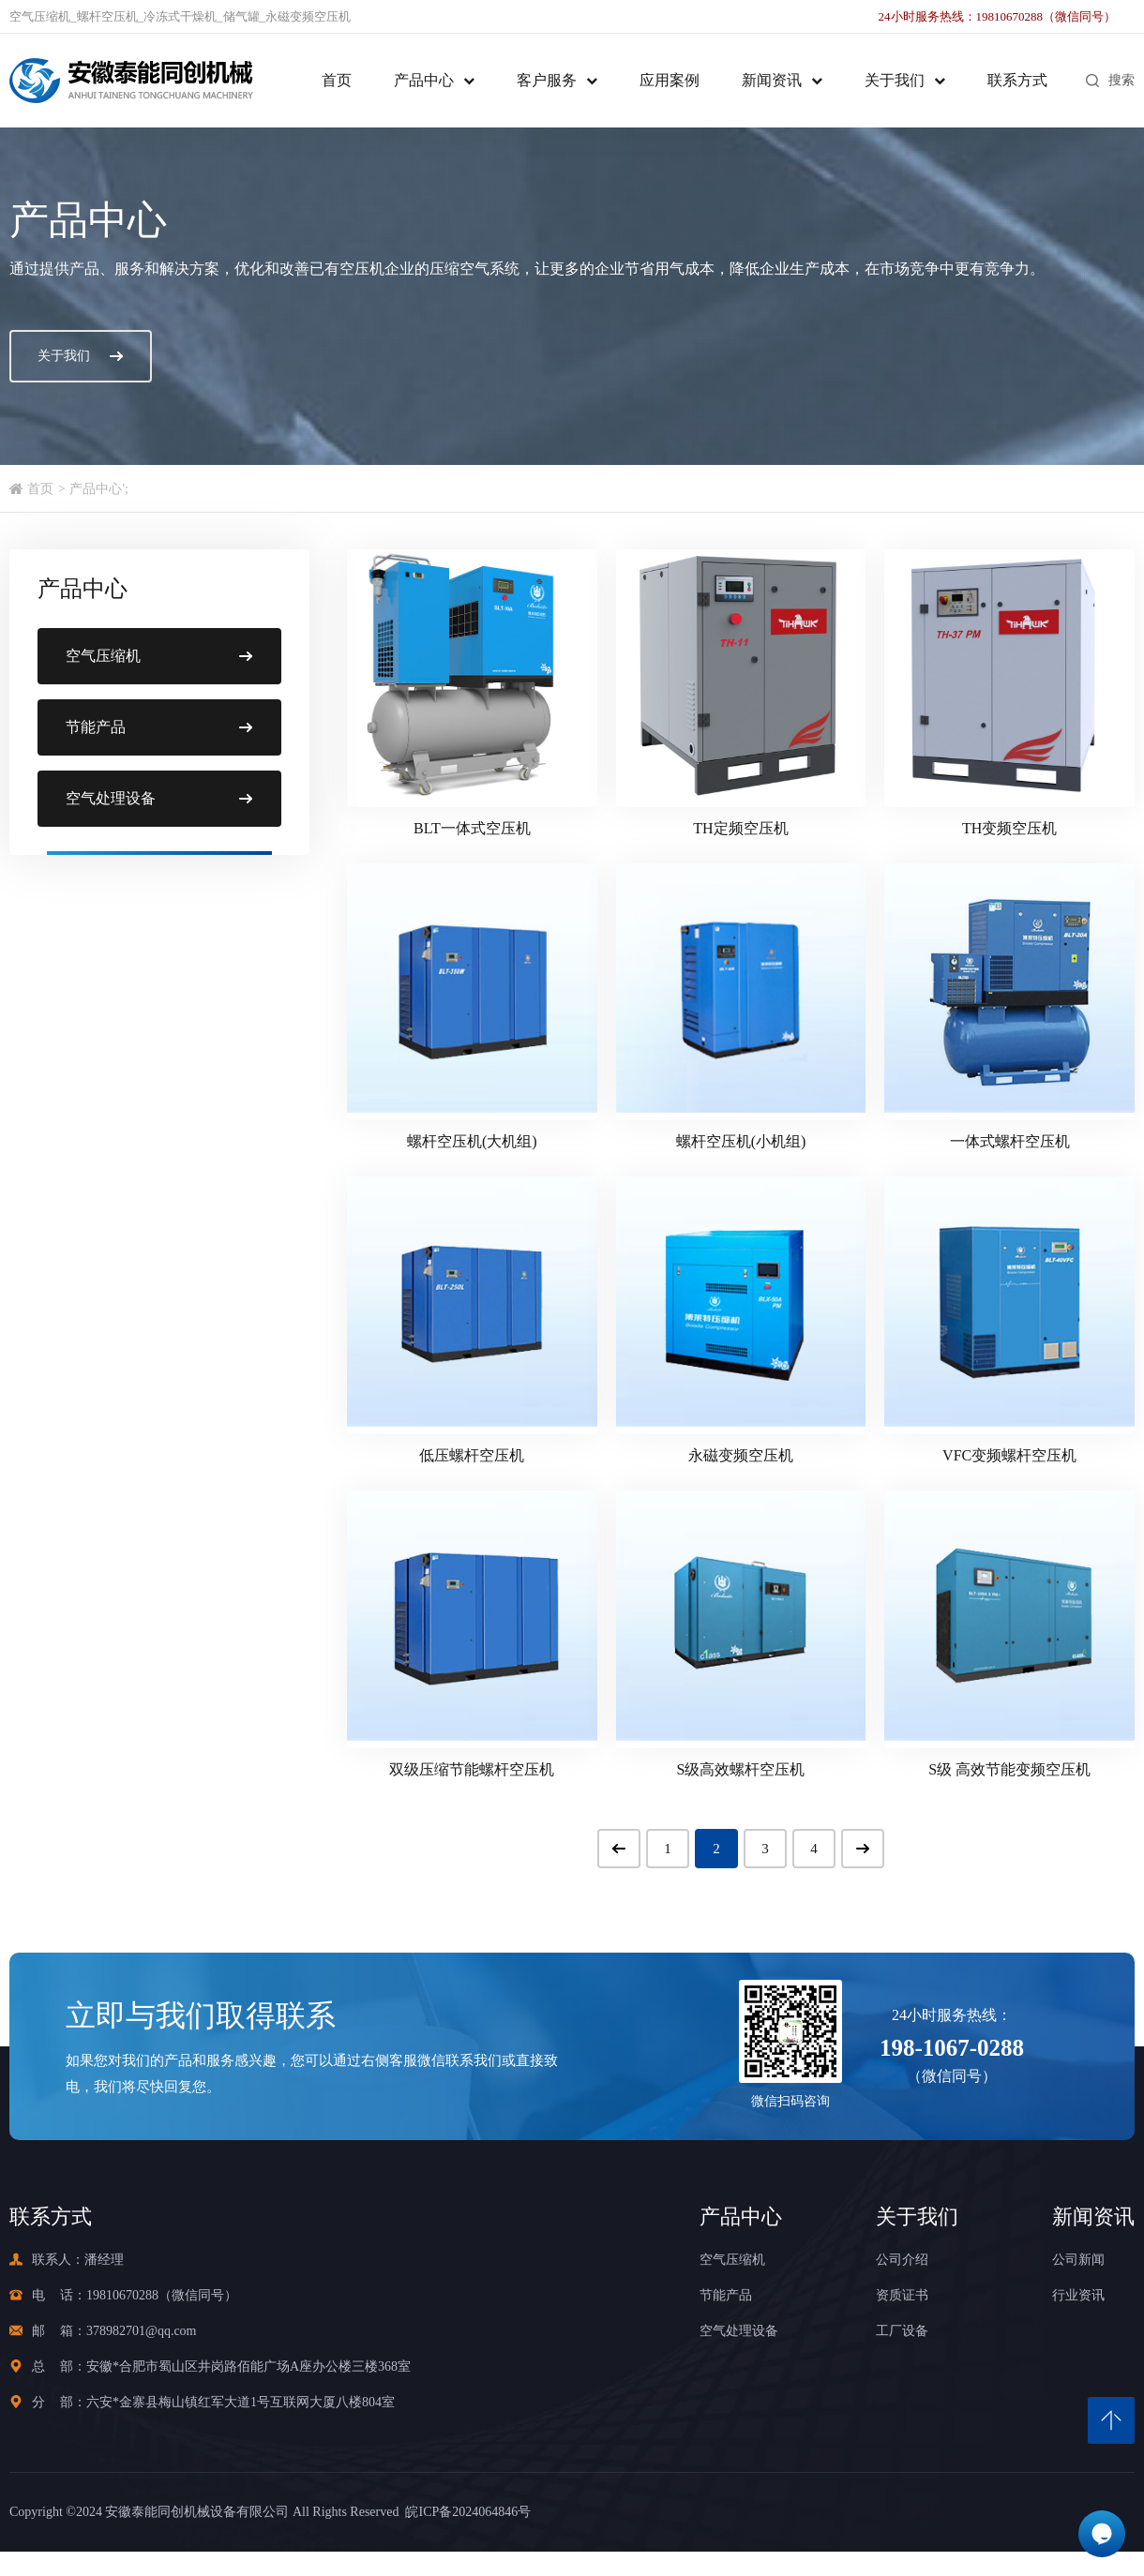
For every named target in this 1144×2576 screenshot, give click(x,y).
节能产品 (726, 2295)
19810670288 (122, 2295)
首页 (337, 80)
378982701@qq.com (141, 2331)
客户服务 (547, 80)
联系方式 (1017, 80)
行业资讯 (1078, 2295)
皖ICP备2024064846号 (465, 2512)
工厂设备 (902, 2331)
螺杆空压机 (107, 16)
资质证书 (902, 2295)
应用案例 (670, 80)
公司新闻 (1078, 2260)
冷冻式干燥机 (180, 16)
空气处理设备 (739, 2331)
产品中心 (424, 80)
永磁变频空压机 (308, 16)
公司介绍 (902, 2260)
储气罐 (241, 16)
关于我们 (895, 80)
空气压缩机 (39, 16)
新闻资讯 (772, 80)
